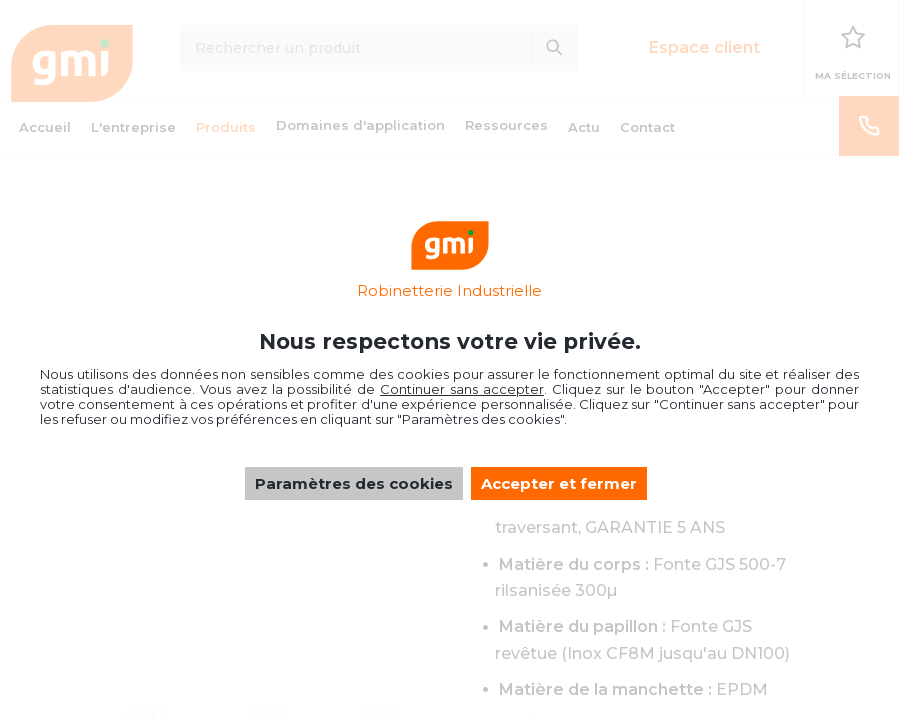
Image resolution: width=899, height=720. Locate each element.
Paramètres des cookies (354, 483)
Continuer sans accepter (462, 389)
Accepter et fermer (559, 483)
